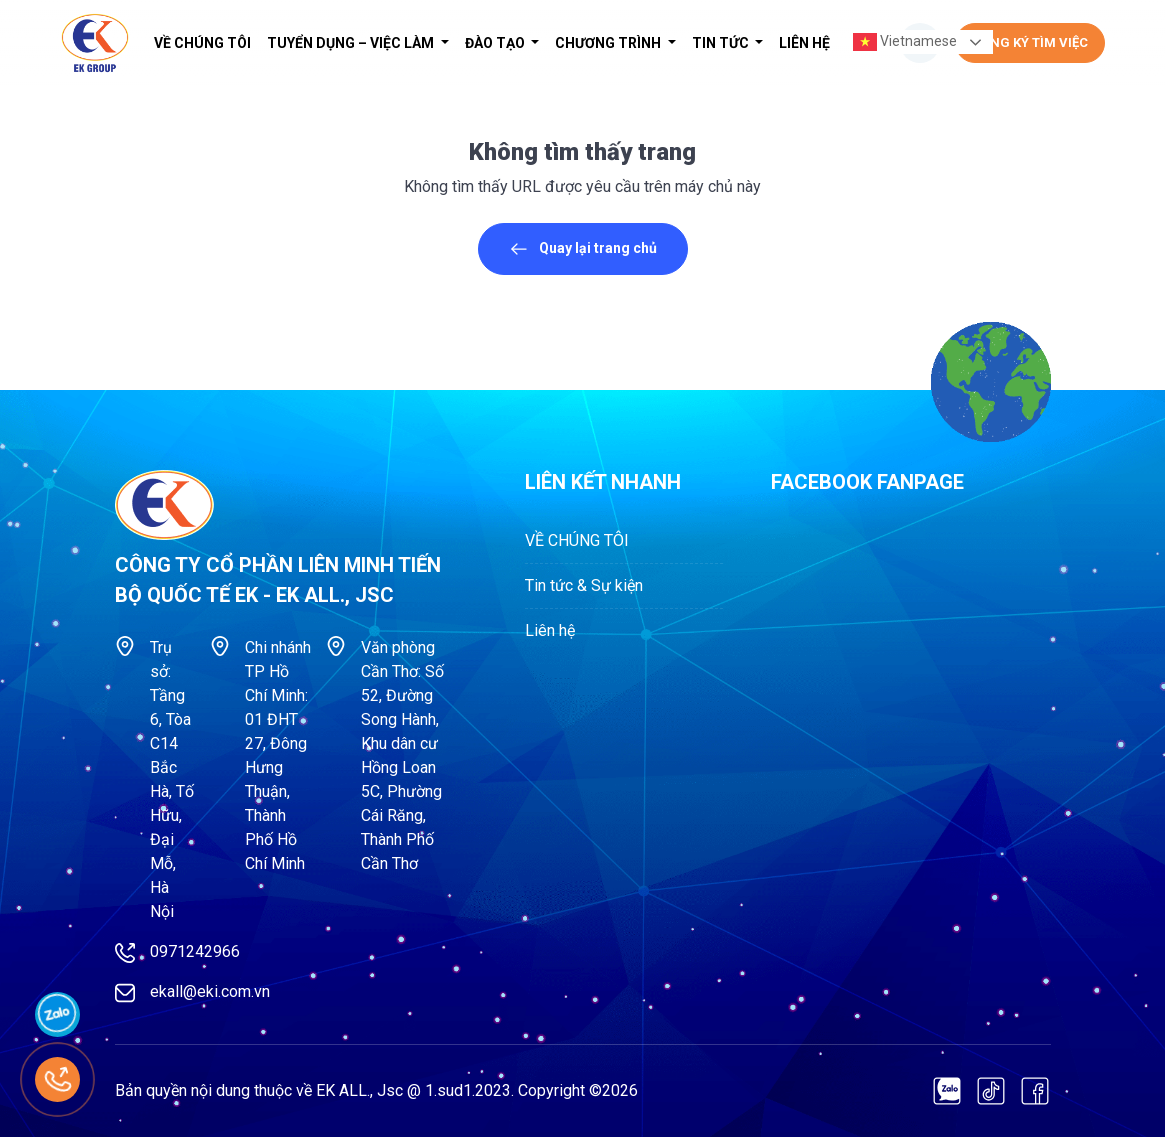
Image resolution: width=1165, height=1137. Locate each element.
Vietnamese (905, 42)
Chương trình (609, 43)
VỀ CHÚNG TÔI (202, 43)
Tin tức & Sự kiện (584, 585)
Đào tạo (496, 43)
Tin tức (722, 43)
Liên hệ (804, 43)
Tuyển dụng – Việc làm (352, 43)
